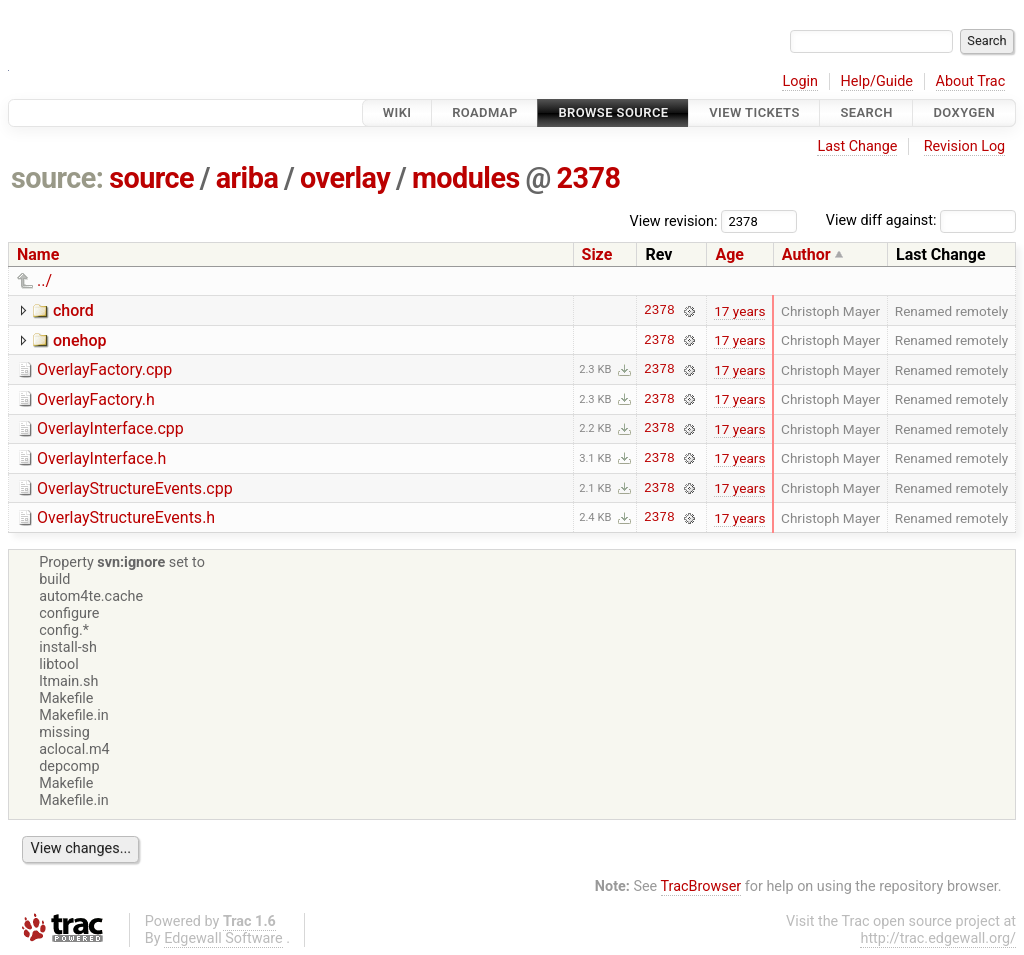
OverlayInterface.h (101, 458)
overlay (345, 178)
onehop (80, 340)
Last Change (857, 146)
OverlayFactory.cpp (104, 369)
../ (44, 280)
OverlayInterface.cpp (110, 428)
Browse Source (613, 112)
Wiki (397, 112)
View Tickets (754, 112)
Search (866, 112)
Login (800, 81)
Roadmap (485, 112)
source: (57, 178)
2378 (589, 178)
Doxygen (964, 112)
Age (729, 254)
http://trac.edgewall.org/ (938, 938)
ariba (247, 178)
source (151, 178)
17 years (739, 311)
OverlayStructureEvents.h (126, 517)
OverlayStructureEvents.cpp (135, 488)
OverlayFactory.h (96, 399)
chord (73, 310)
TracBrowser (701, 886)
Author (806, 254)
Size (597, 254)
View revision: (674, 220)
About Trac (971, 81)
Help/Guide (877, 81)
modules (466, 178)
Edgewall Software (223, 938)
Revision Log (965, 146)
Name (38, 254)
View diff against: (921, 220)
